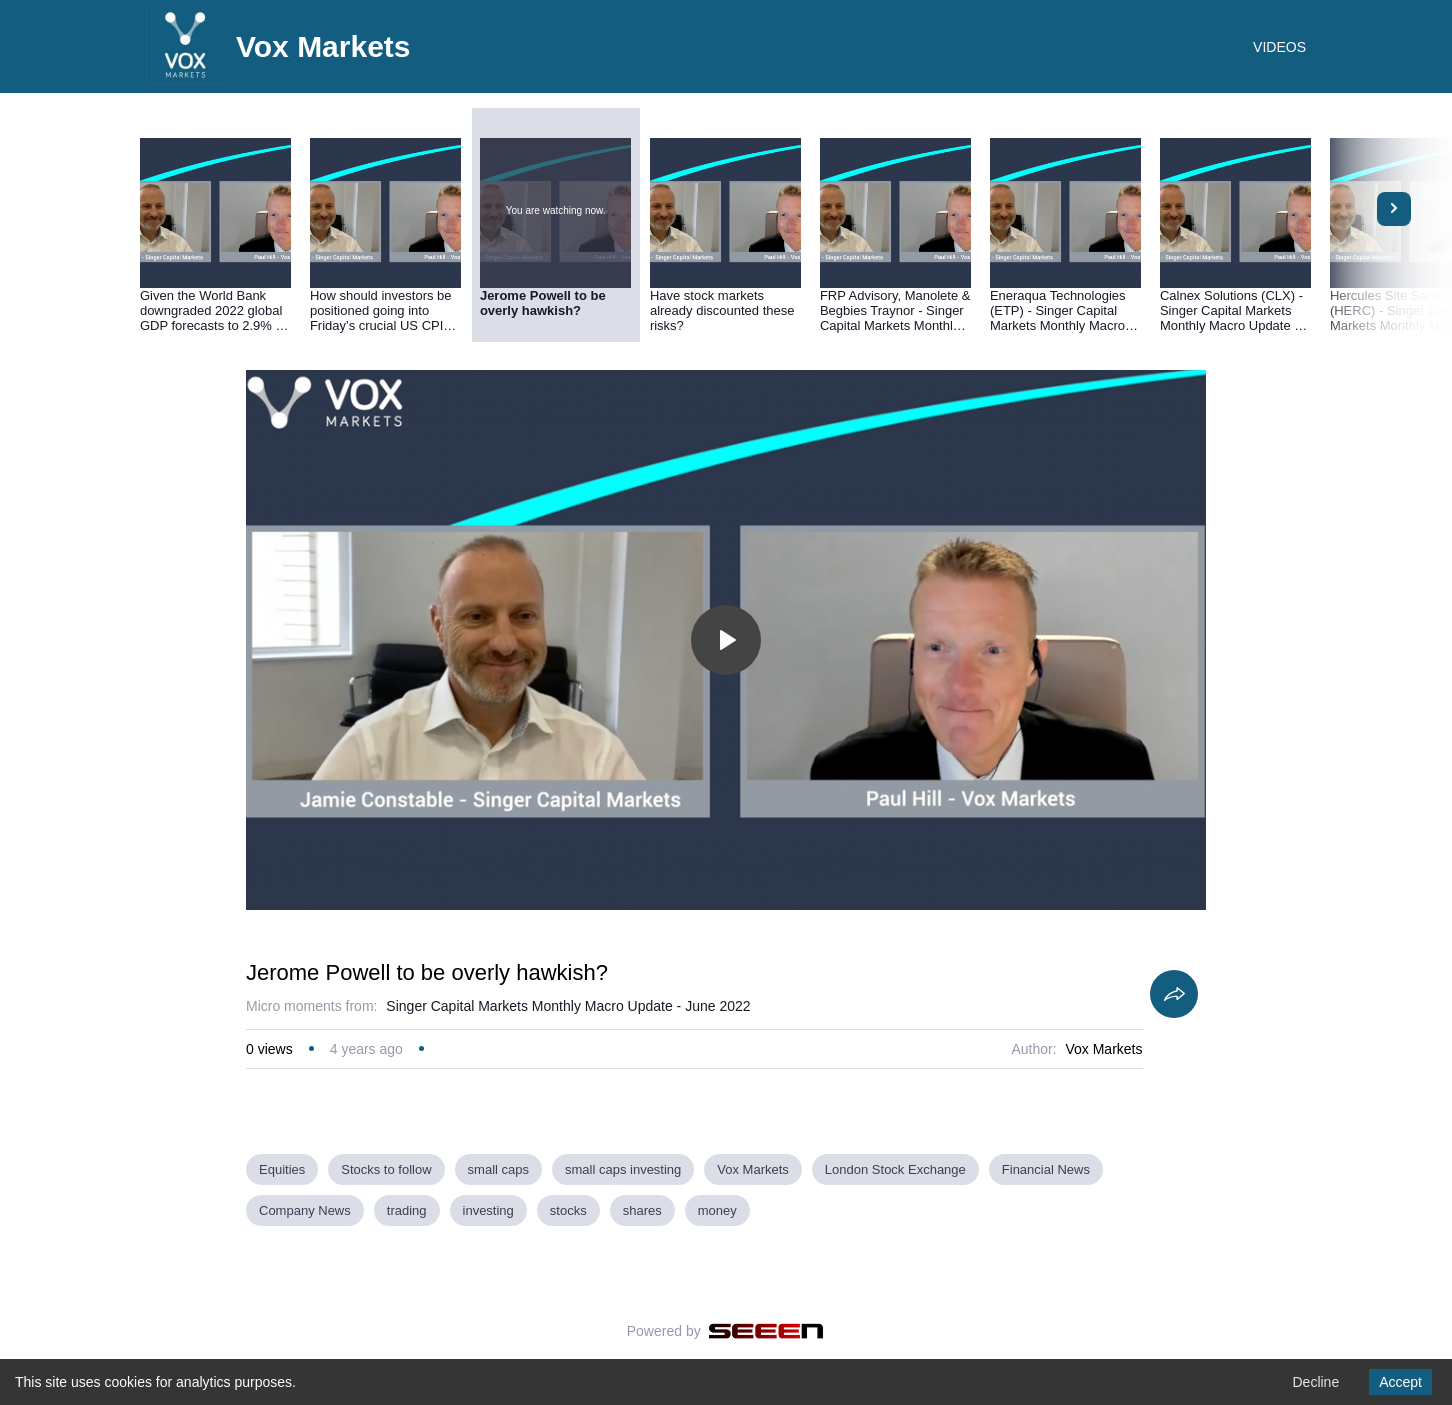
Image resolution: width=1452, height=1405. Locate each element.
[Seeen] (766, 1331)
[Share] (1174, 994)
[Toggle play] (726, 640)
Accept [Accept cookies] (1400, 1382)
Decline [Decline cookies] (1315, 1382)
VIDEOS (1279, 47)
